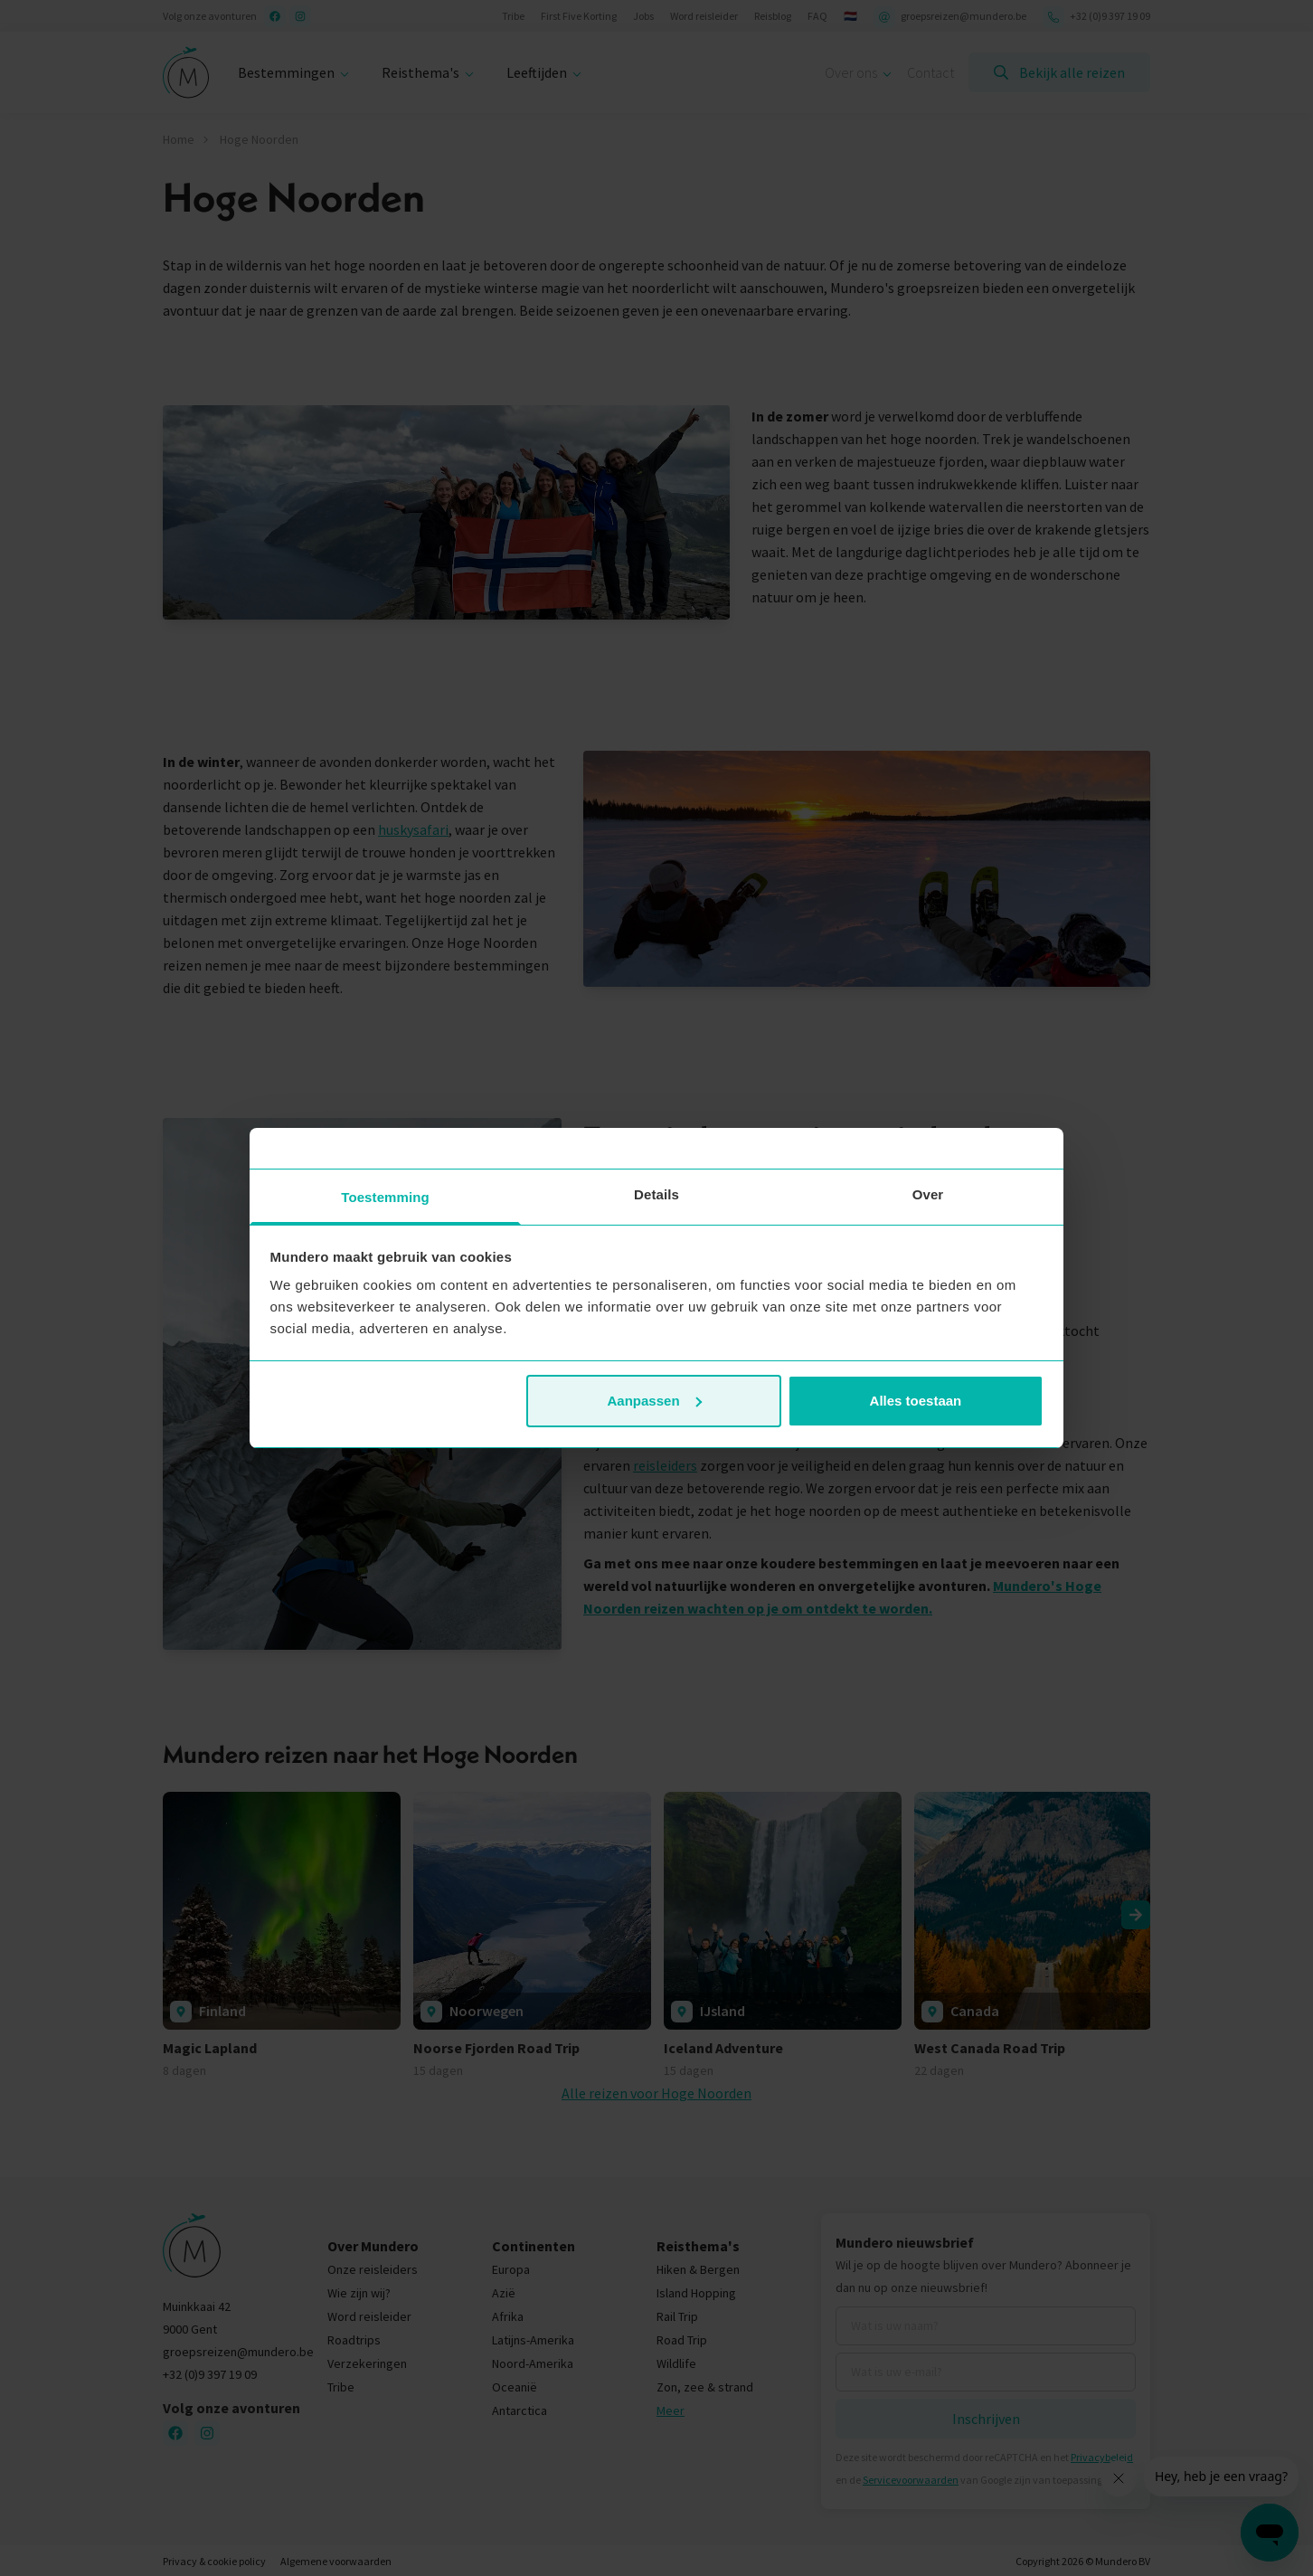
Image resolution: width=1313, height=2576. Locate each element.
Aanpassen (655, 1400)
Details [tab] (656, 1194)
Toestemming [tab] (385, 1197)
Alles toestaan (916, 1400)
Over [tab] (928, 1194)
